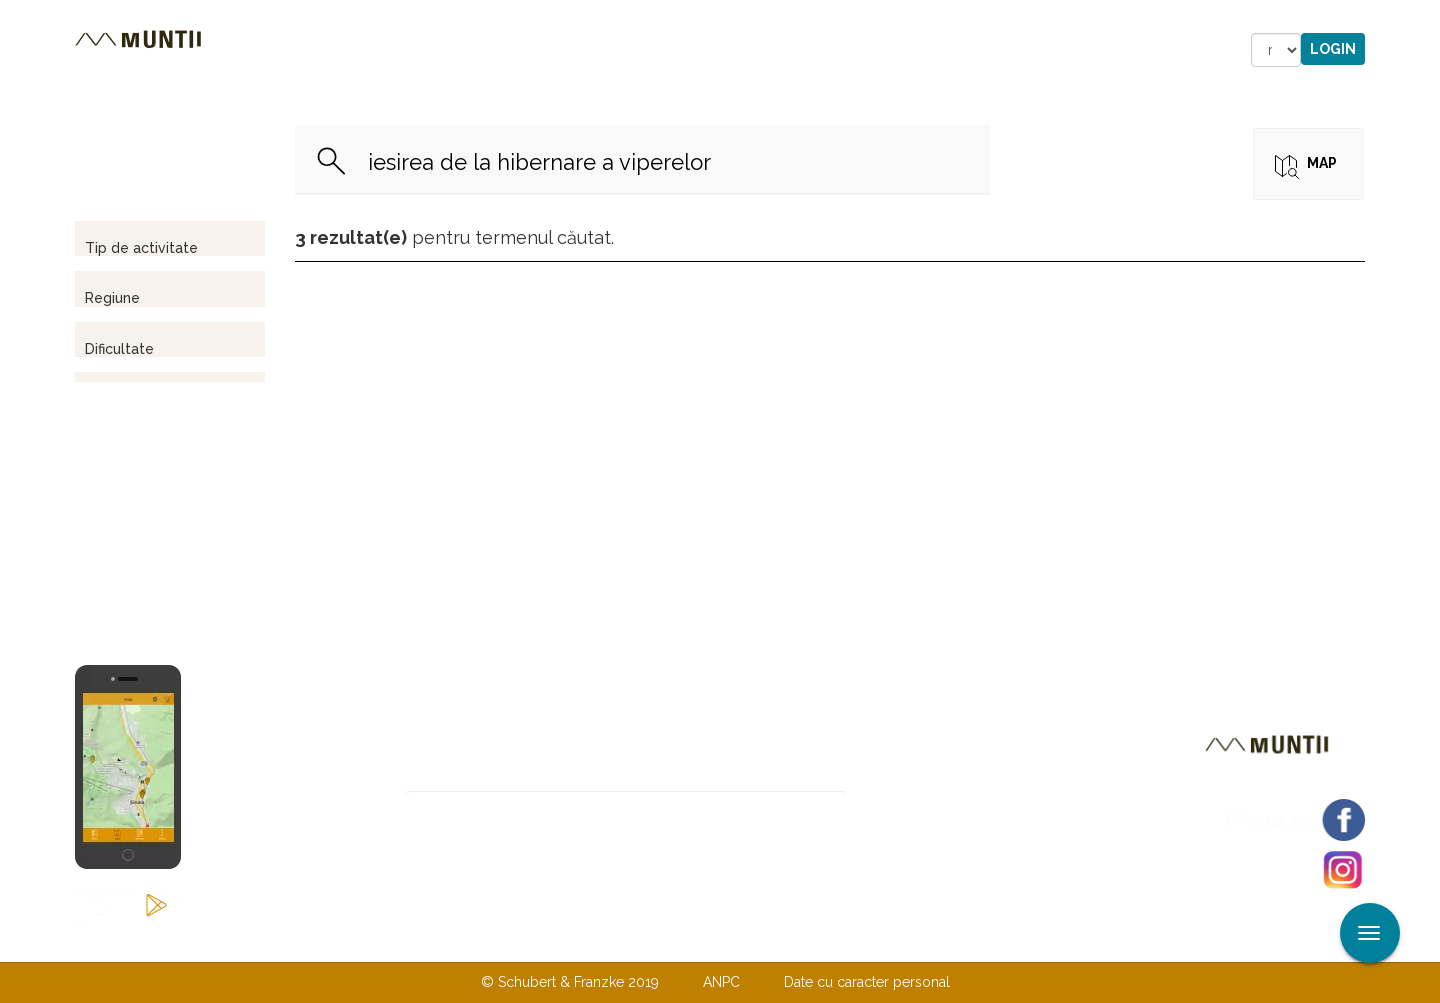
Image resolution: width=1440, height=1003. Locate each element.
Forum (833, 50)
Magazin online (697, 50)
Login (1333, 49)
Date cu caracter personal (867, 982)
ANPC (721, 982)
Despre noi (689, 941)
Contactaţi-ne (566, 941)
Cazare (448, 50)
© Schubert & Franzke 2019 (570, 982)
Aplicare (1425, 18)
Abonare (911, 808)
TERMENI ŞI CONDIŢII (838, 941)
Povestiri (549, 50)
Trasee (356, 50)
